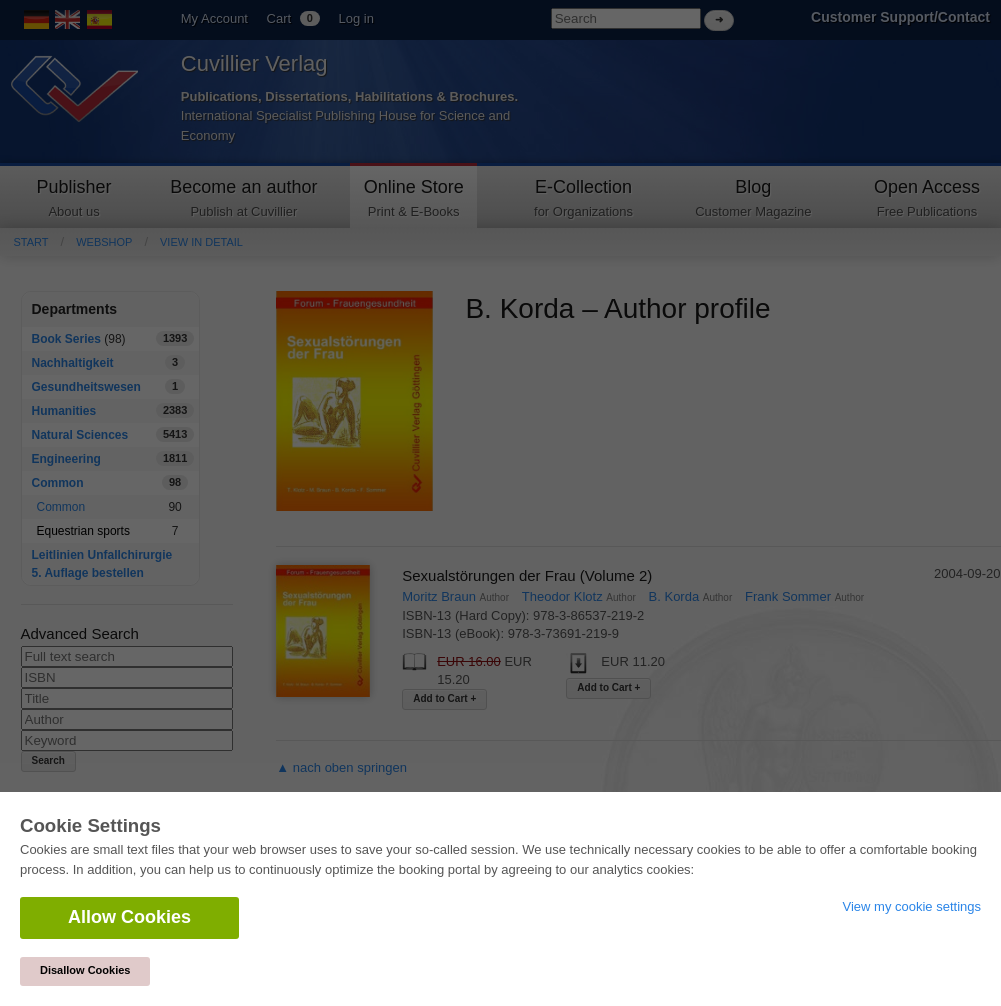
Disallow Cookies (85, 970)
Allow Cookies (129, 917)
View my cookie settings (912, 906)
